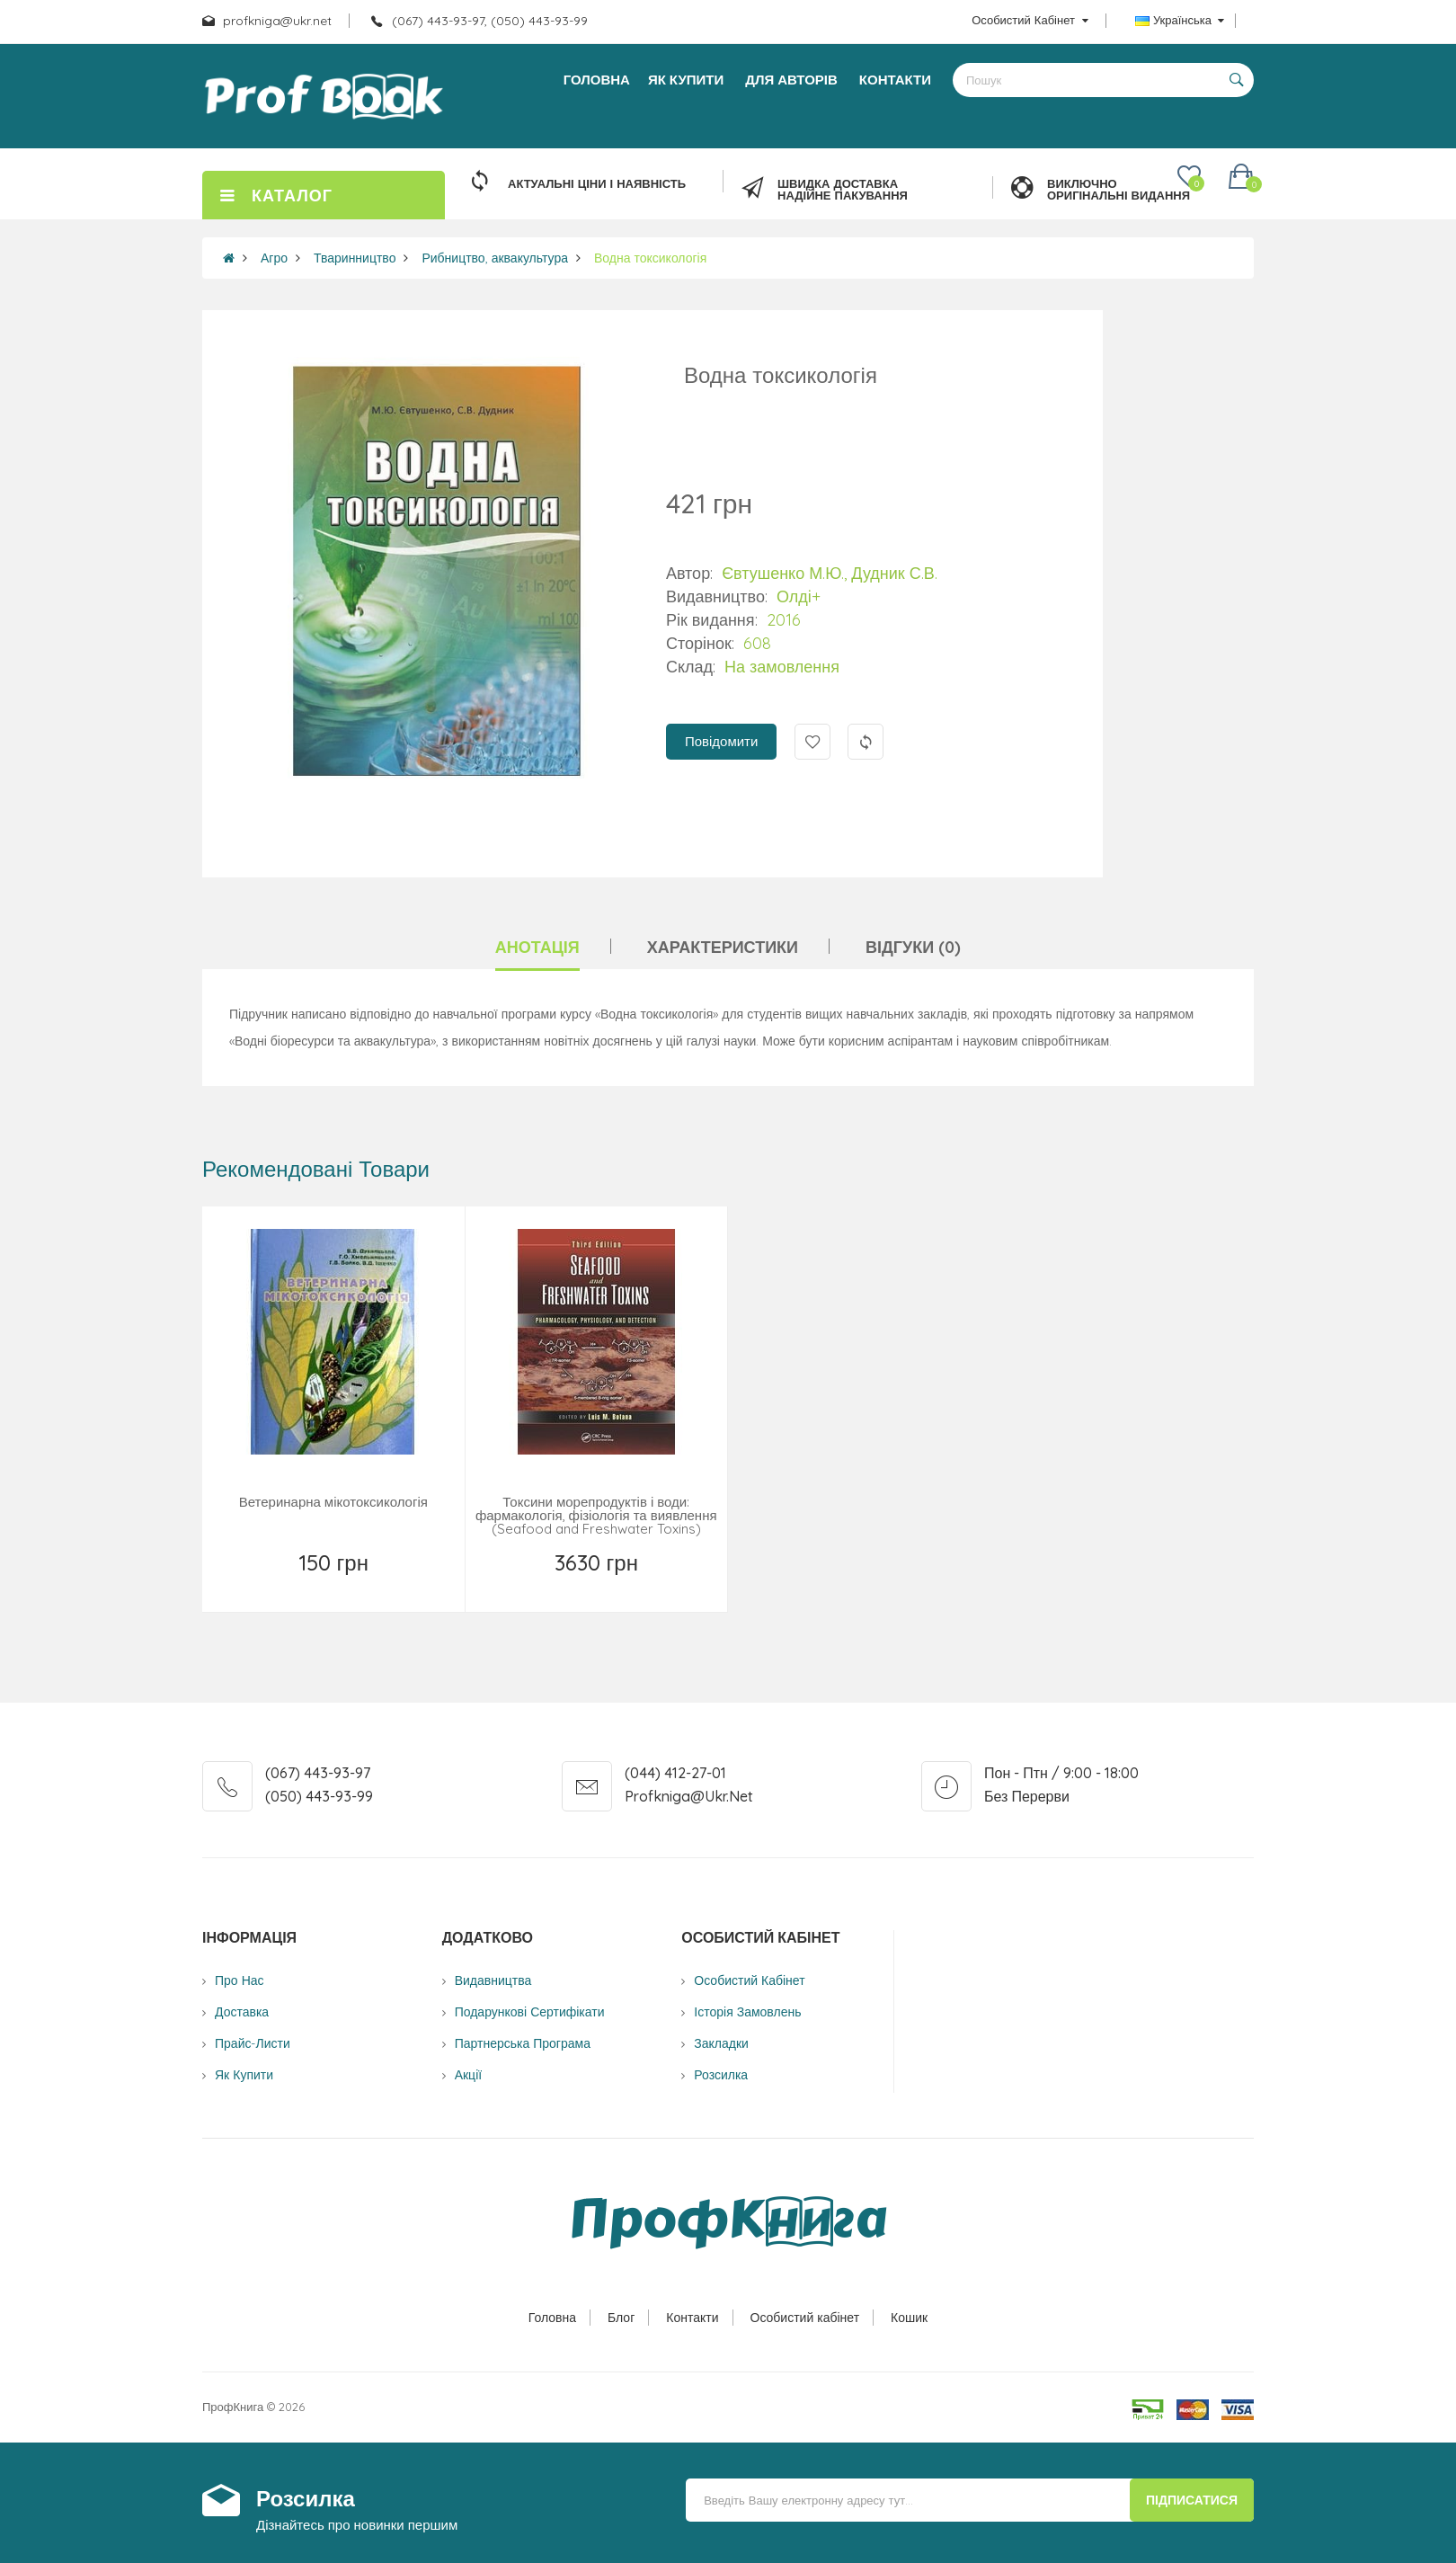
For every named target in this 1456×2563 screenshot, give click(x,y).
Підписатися (1192, 2500)
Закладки (721, 2043)
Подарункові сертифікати (530, 2012)
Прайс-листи (252, 2043)
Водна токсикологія (650, 258)
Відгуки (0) (913, 947)
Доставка (242, 2012)
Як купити (244, 2075)
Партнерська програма (522, 2043)
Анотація (537, 947)
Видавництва (493, 1980)
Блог (621, 2317)
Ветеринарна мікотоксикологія (333, 1501)
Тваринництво (354, 258)
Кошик (909, 2317)
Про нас (239, 1980)
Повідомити (721, 741)
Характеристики (722, 947)
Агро (274, 258)
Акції (468, 2075)
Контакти (692, 2317)
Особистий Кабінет (749, 1980)
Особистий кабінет (805, 2317)
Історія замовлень (747, 2012)
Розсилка (721, 2075)
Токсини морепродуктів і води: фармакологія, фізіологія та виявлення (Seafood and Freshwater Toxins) (596, 1515)
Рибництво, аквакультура (495, 258)
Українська (1179, 20)
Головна (552, 2317)
